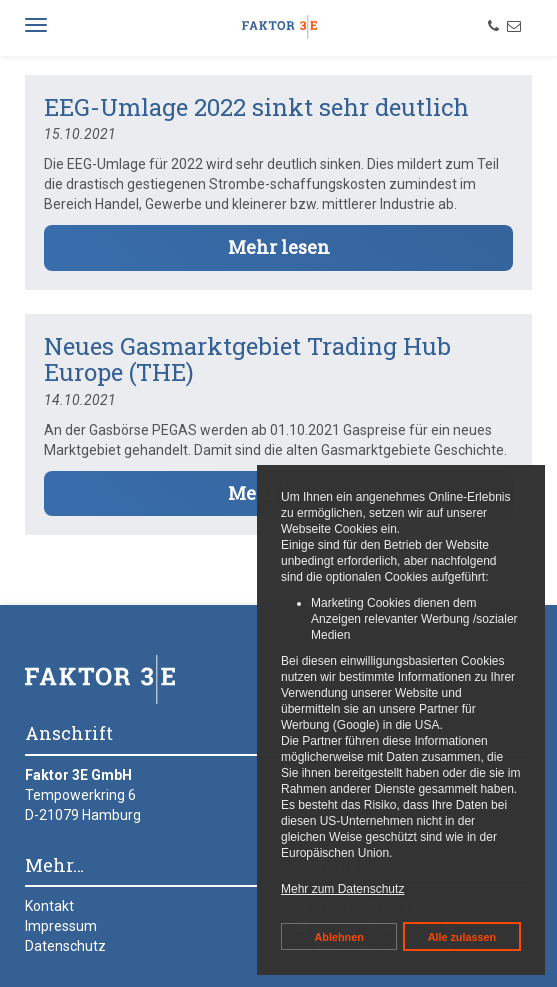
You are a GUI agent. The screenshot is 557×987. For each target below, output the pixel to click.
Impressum (61, 926)
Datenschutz (65, 946)
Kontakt (49, 906)
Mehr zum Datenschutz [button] (342, 889)
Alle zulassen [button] (462, 937)
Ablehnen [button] (339, 937)
